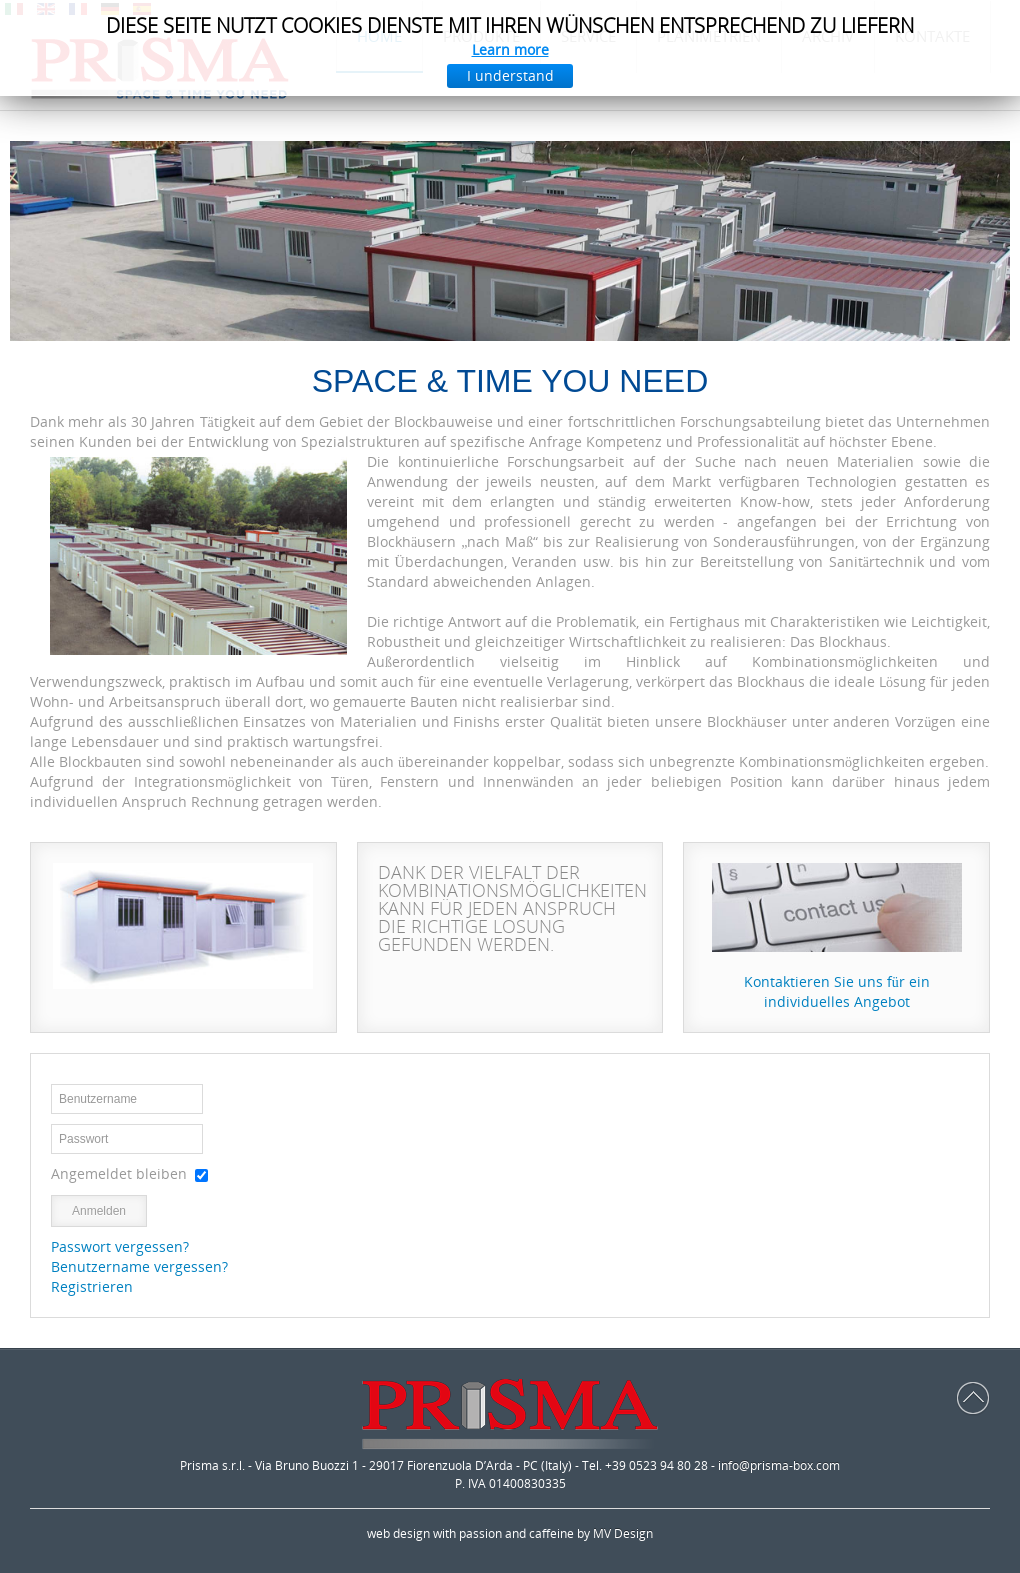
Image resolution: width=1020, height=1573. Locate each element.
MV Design (623, 1533)
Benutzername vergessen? (139, 1266)
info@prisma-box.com (779, 1465)
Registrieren (92, 1286)
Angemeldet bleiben (119, 1173)
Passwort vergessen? (120, 1246)
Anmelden (99, 1211)
